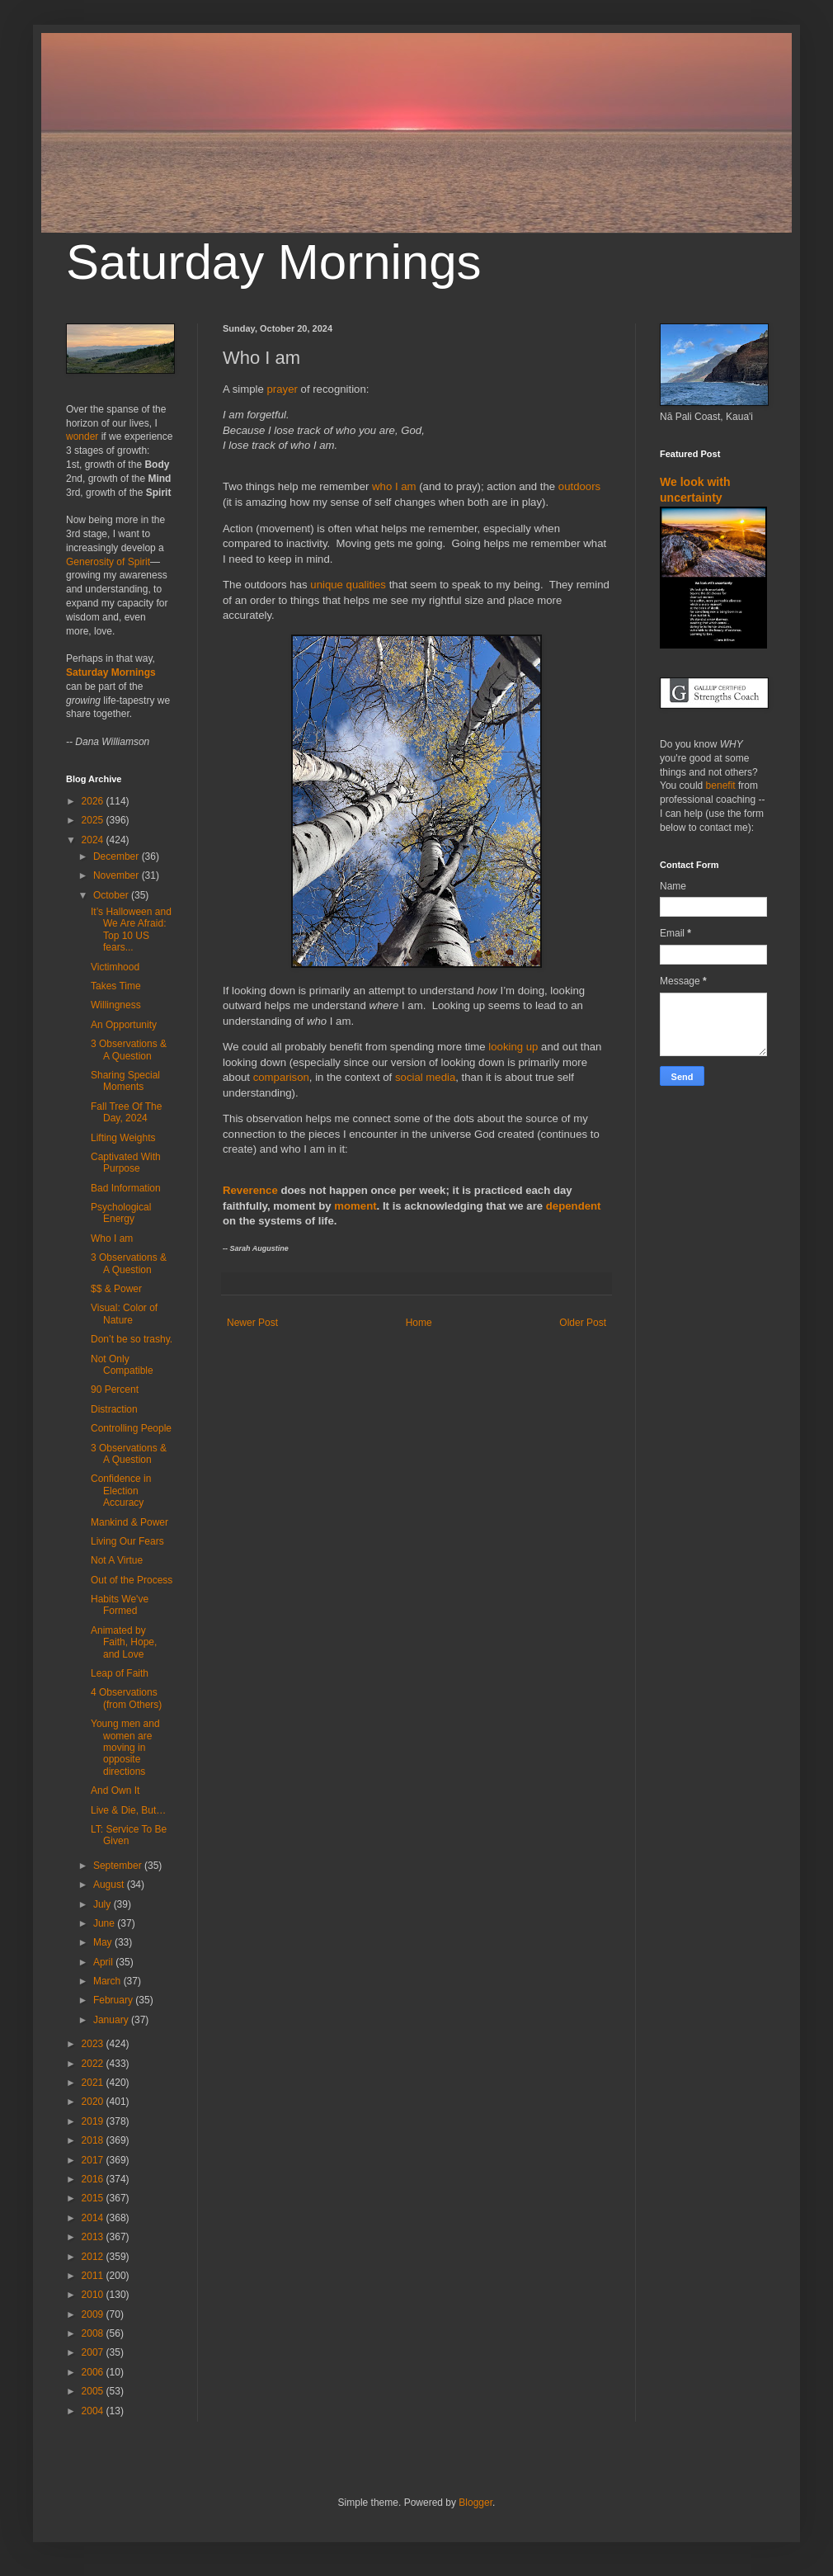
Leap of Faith (119, 1673)
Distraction (114, 1409)
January (112, 2020)
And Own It (115, 1790)
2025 (94, 820)
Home (419, 1322)
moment (355, 1206)
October (112, 895)
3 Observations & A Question (129, 1049)
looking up (513, 1046)
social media (425, 1077)
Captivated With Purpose (126, 1162)
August (110, 1884)
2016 (94, 2179)
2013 (94, 2237)
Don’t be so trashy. (131, 1339)
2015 (94, 2198)
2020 (94, 2101)
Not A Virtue (117, 1560)
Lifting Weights (123, 1138)
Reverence (250, 1190)
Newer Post (252, 1322)
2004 (94, 2411)
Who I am (112, 1238)
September (118, 1865)
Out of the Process (131, 1580)
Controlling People (131, 1428)
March (108, 1981)
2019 (94, 2121)
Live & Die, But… (128, 1810)
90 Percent (115, 1389)
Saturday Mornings (274, 262)
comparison (281, 1077)
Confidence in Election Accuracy (121, 1490)
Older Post (582, 1322)
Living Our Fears (127, 1541)
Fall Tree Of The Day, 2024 (126, 1112)
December (117, 856)
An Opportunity (124, 1025)
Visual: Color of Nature (124, 1313)
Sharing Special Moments (125, 1080)
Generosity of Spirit (108, 562)
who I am (394, 486)
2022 (94, 2063)
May (104, 1942)
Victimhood (115, 967)
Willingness (116, 1005)
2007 (94, 2352)
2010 (94, 2294)
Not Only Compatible (122, 1364)
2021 (94, 2082)
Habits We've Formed (119, 1604)
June (105, 1923)
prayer (282, 389)
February (114, 2000)
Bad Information (126, 1188)
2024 (94, 840)
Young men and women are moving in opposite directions (125, 1747)
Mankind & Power (129, 1522)
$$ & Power (116, 1289)
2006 (94, 2372)
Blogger (475, 2502)
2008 (94, 2333)
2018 (94, 2140)
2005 (94, 2391)
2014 (94, 2218)
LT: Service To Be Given (129, 1835)
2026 (94, 801)
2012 (94, 2256)
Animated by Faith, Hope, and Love (124, 1642)
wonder (82, 436)
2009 (94, 2314)
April (104, 1962)
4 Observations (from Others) (126, 1698)
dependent (573, 1206)
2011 (94, 2275)
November (117, 875)
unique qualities (348, 584)
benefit (721, 785)
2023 (94, 2044)
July (103, 1904)
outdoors (579, 486)
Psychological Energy (121, 1212)
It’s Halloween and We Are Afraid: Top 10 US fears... (131, 929)
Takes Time (116, 986)
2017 (94, 2160)
